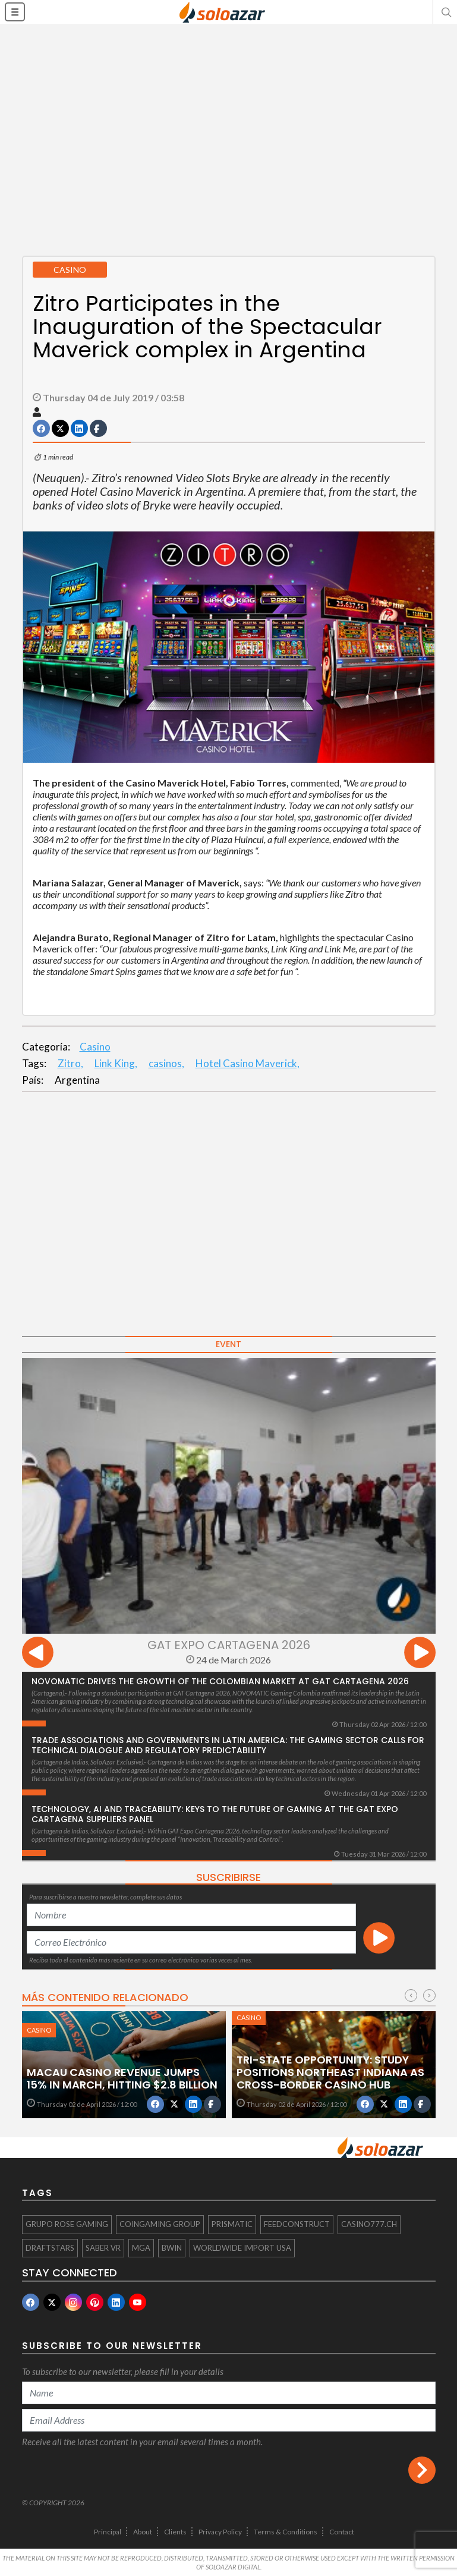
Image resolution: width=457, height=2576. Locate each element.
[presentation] (37, 1654)
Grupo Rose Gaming (67, 2224)
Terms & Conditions (285, 2531)
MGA (141, 2248)
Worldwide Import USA (242, 2248)
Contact (341, 2531)
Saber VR (103, 2248)
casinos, (166, 1063)
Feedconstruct (297, 2224)
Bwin (172, 2248)
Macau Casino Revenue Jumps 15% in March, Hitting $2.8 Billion (122, 2078)
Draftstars (50, 2248)
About (142, 2531)
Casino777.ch (369, 2224)
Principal (107, 2531)
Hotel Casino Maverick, (248, 1063)
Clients (175, 2531)
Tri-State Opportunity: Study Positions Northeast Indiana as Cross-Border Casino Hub (330, 2072)
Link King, (115, 1063)
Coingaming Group (159, 2224)
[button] (445, 12)
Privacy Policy (220, 2531)
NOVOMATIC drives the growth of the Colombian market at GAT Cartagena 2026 (220, 1681)
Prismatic (232, 2224)
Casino (95, 1046)
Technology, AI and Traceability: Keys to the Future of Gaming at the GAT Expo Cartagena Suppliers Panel (214, 1814)
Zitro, (70, 1063)
